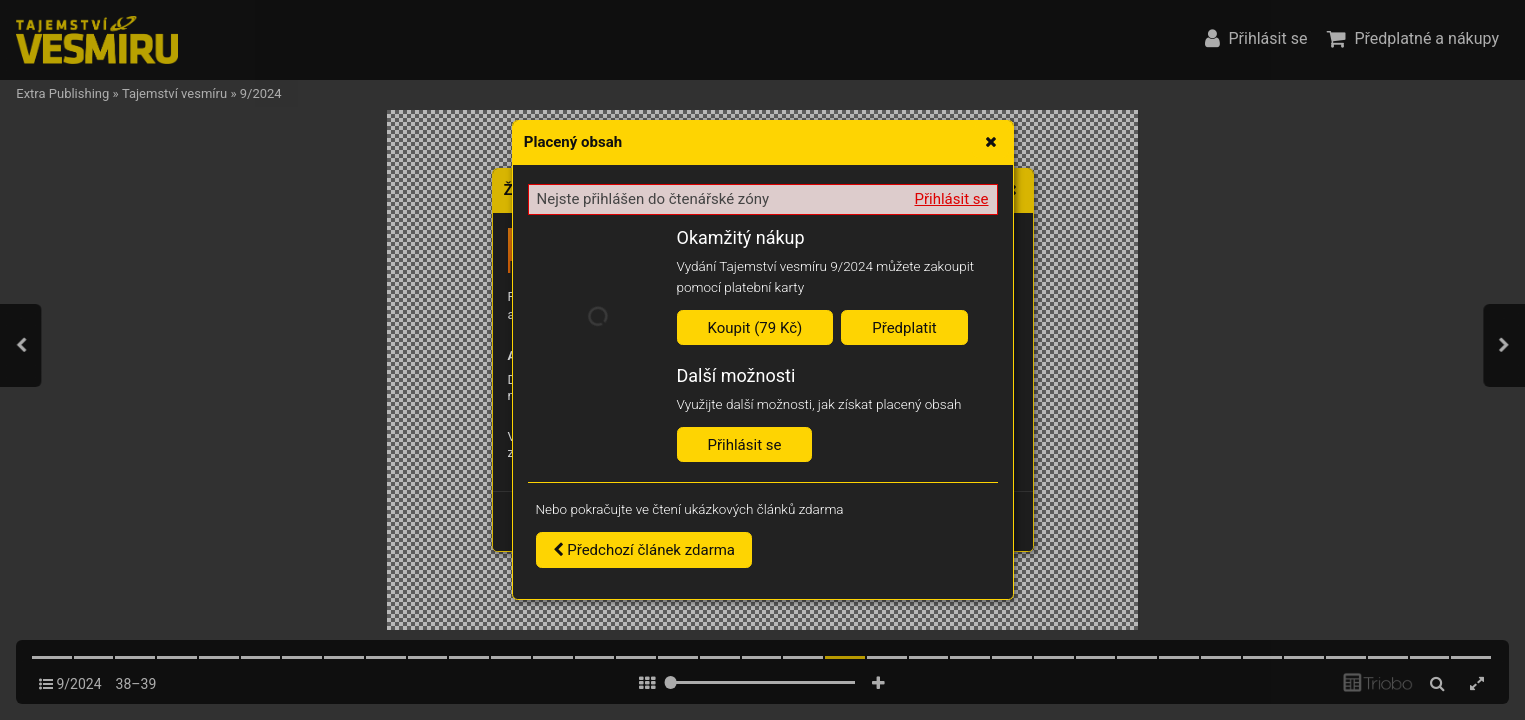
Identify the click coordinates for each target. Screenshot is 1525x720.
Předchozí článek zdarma (644, 550)
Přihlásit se (952, 199)
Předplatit (904, 328)
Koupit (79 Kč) (755, 328)
